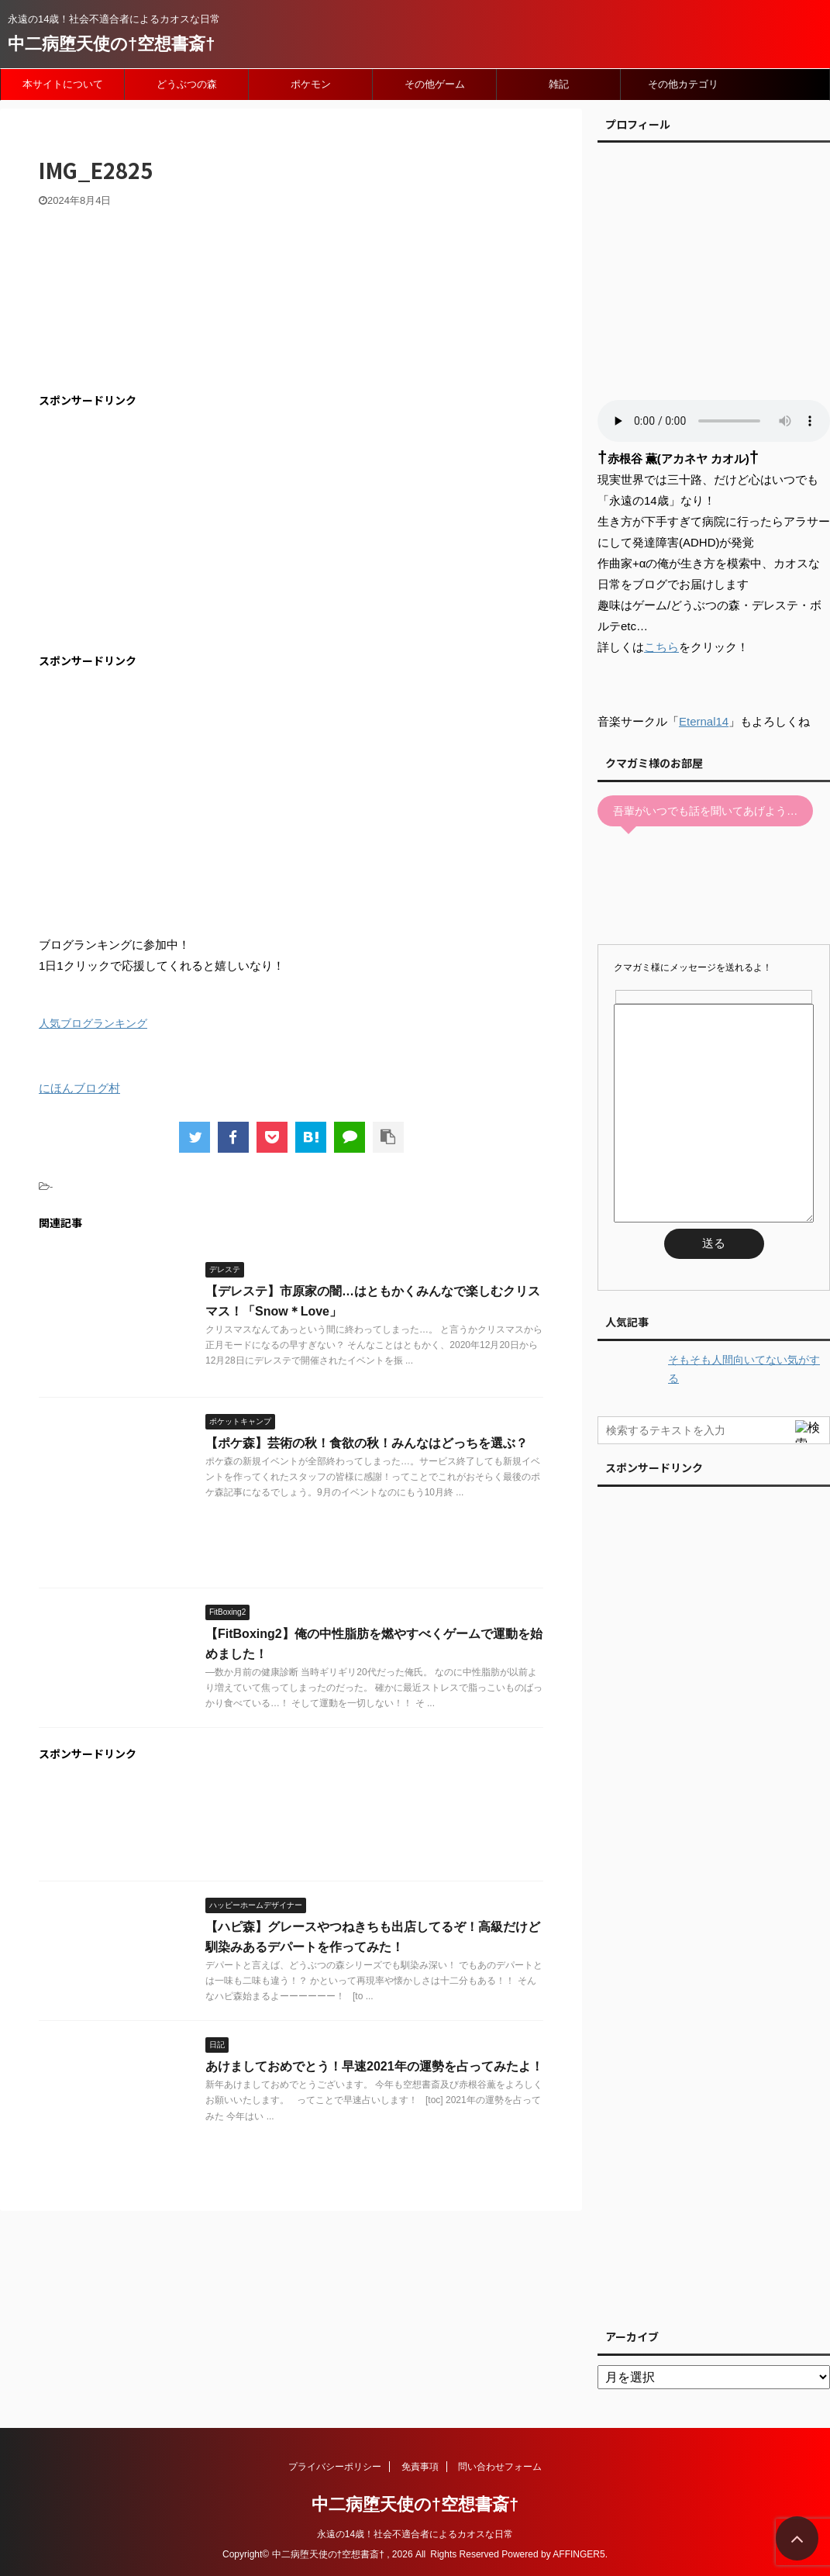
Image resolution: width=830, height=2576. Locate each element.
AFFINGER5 (578, 2554)
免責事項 (420, 2466)
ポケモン (311, 84)
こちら (661, 646)
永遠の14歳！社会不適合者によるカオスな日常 (415, 2534)
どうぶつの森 (187, 84)
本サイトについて (62, 84)
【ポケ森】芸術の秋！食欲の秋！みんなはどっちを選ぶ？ (366, 1443)
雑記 (559, 84)
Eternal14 (703, 721)
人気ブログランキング (93, 1023)
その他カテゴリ (683, 84)
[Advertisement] (169, 531)
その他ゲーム (435, 84)
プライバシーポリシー (334, 2466)
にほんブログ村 (79, 1088)
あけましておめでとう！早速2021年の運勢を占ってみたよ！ (374, 2066)
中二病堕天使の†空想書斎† (111, 43)
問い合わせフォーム (500, 2466)
